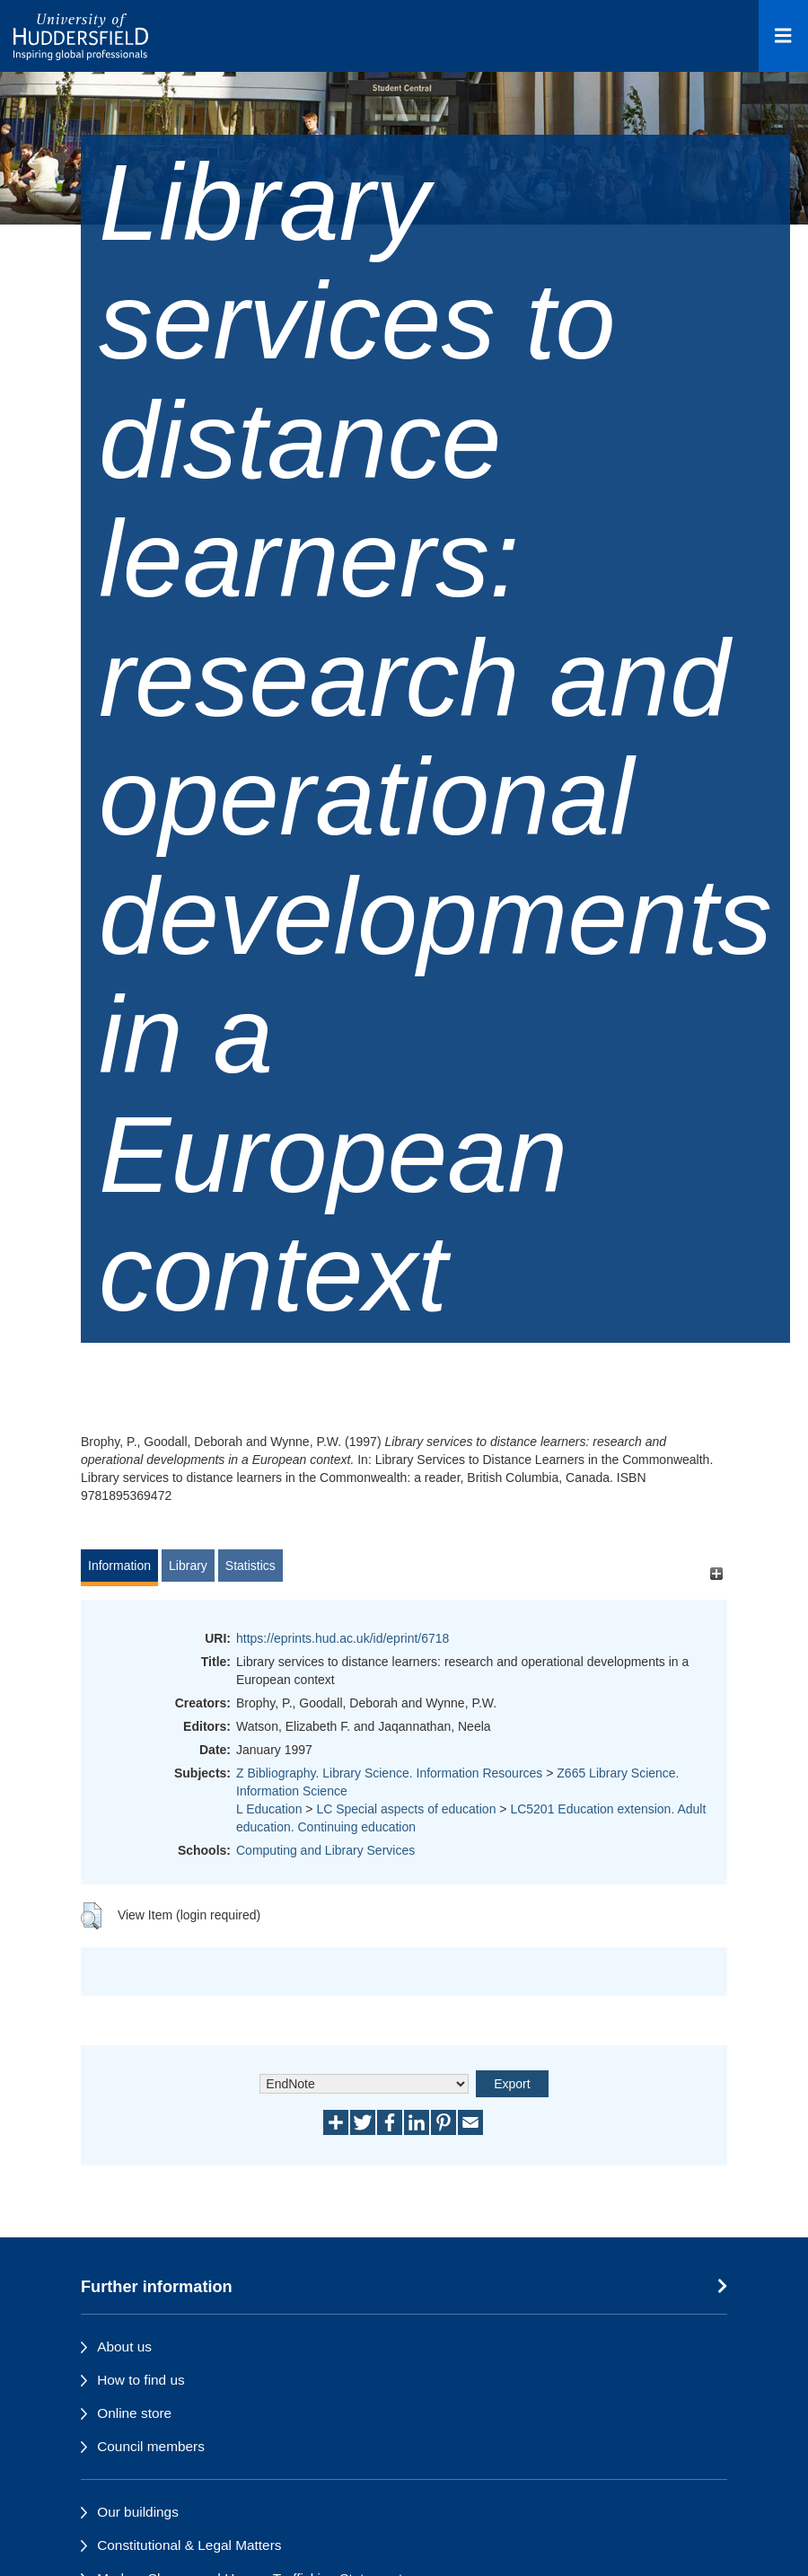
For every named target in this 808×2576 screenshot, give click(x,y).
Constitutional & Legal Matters (189, 2545)
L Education (269, 1809)
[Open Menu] (783, 36)
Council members (151, 2446)
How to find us (141, 2379)
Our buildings (138, 2511)
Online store (134, 2413)
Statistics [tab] (250, 1565)
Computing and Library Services (325, 1850)
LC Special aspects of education (406, 1809)
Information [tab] (119, 1565)
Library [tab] (188, 1565)
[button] (91, 1915)
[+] (716, 1574)
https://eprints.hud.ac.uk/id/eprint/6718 (342, 1638)
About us (124, 2346)
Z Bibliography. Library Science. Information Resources (389, 1773)
